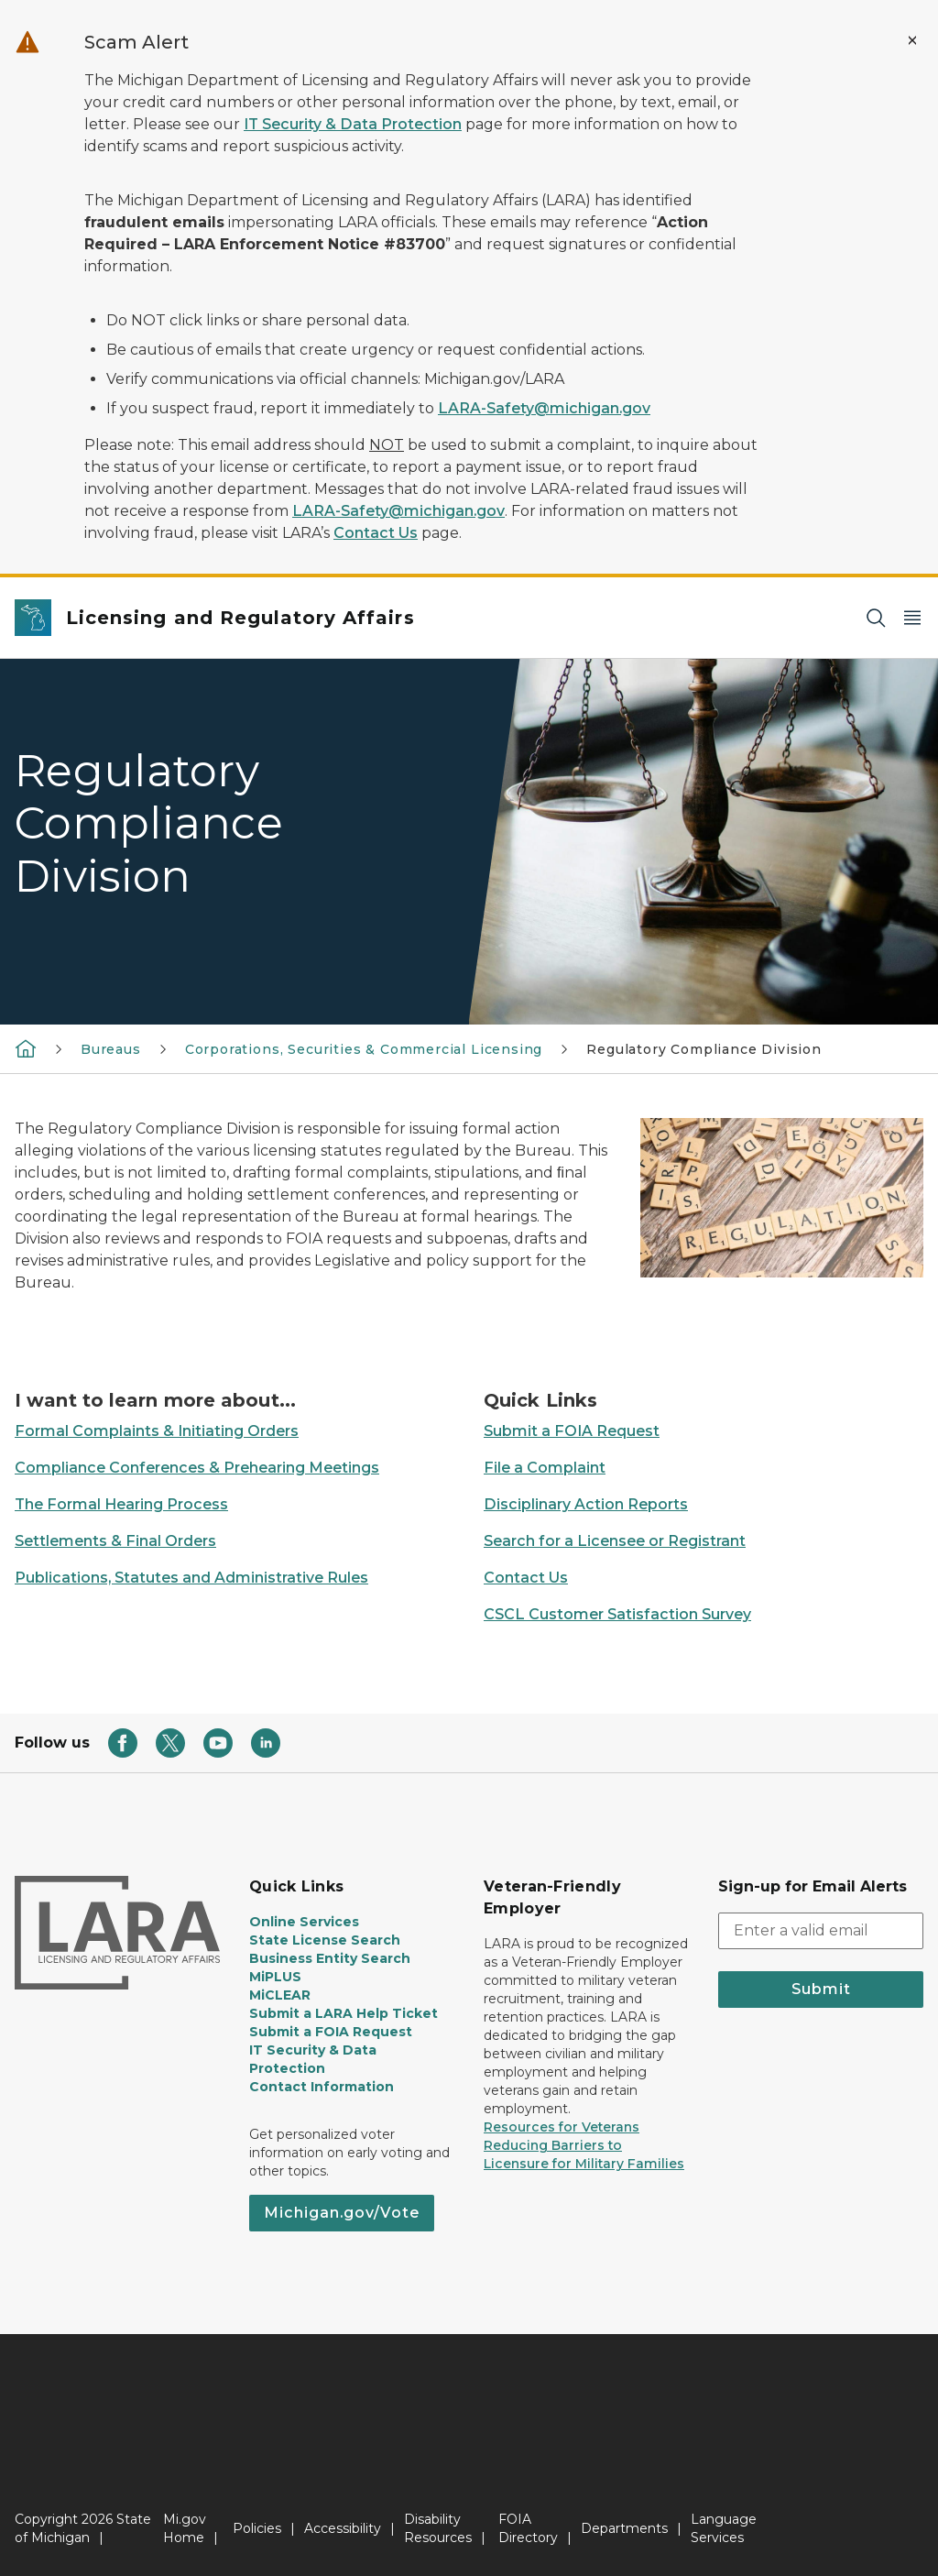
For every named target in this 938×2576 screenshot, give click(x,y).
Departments (624, 2528)
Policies (257, 2528)
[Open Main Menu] (912, 618)
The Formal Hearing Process (121, 1504)
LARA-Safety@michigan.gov (544, 408)
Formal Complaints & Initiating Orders (157, 1431)
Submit (821, 1989)
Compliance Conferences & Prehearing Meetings (197, 1467)
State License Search (324, 1940)
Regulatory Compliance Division (704, 1049)
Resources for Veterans (561, 2127)
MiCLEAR (280, 1995)
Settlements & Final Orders (115, 1541)
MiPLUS (275, 1976)
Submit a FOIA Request (572, 1431)
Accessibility (342, 2528)
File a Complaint (544, 1467)
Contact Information (321, 2086)
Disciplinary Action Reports (586, 1504)
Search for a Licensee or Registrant (615, 1541)
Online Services (304, 1921)
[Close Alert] (912, 40)
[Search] (876, 618)
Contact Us (375, 533)
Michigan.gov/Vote (342, 2212)
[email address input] (820, 1931)
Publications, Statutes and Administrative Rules (191, 1577)
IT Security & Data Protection (353, 124)
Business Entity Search (329, 1958)
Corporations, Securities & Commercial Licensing (364, 1049)
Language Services (724, 2528)
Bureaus (111, 1049)
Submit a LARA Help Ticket (343, 2013)
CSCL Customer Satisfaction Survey (617, 1614)
